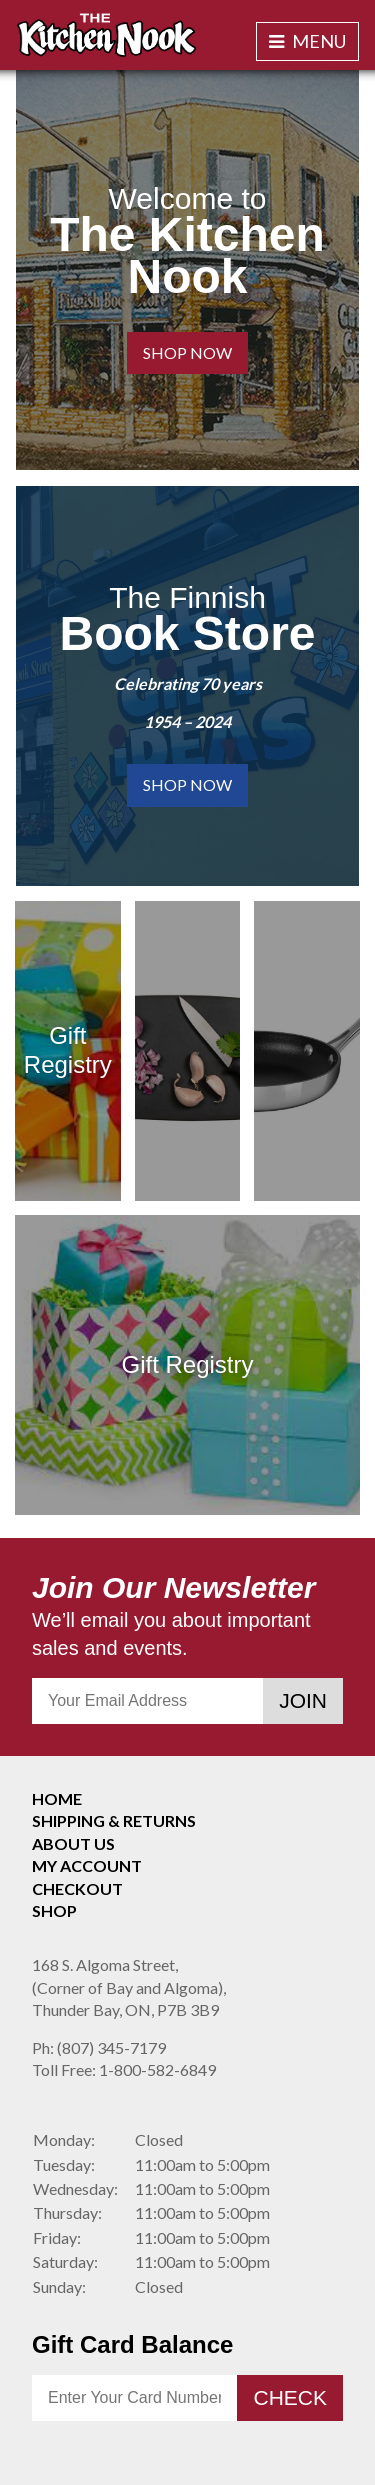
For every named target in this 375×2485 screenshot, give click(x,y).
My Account (87, 1865)
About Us (73, 1843)
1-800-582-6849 (124, 2069)
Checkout (77, 1888)
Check (290, 2397)
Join (303, 1700)
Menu (307, 41)
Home (57, 1798)
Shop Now (187, 352)
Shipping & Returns (114, 1820)
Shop (54, 1910)
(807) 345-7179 (99, 2047)
